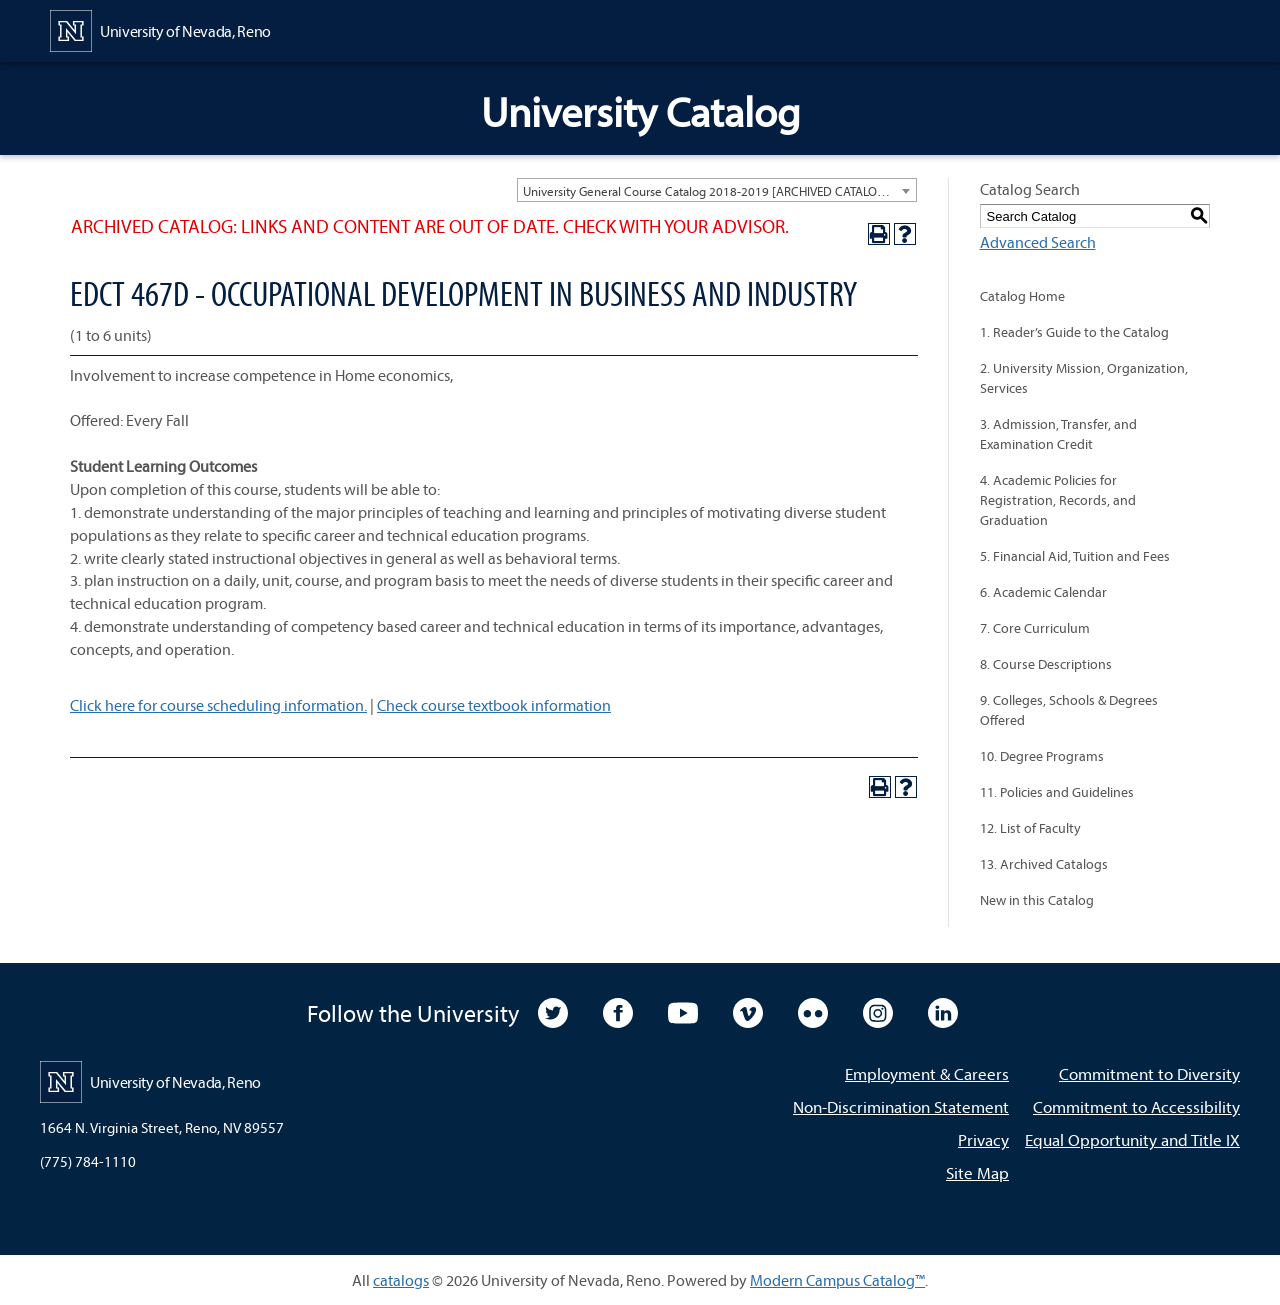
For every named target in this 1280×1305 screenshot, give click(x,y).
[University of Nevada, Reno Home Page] (160, 29)
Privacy (983, 1139)
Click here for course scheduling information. (218, 705)
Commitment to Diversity (1149, 1073)
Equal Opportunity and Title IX (1132, 1139)
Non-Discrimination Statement (901, 1106)
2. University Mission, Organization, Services (1084, 378)
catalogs (401, 1280)
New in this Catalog (1037, 900)
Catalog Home (1022, 296)
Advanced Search (1038, 242)
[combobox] (717, 190)
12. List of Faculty (1030, 828)
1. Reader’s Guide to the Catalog (1074, 332)
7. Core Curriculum (1035, 628)
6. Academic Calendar (1043, 592)
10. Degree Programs (1042, 756)
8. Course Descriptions (1046, 664)
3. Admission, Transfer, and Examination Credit (1058, 434)
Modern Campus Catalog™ (837, 1280)
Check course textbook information (494, 705)
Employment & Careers (927, 1073)
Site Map (977, 1172)
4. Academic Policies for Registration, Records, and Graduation (1058, 500)
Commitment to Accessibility (1136, 1106)
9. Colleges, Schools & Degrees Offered (1069, 710)
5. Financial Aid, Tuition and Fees (1075, 556)
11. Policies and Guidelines (1057, 792)
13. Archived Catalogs (1044, 864)
